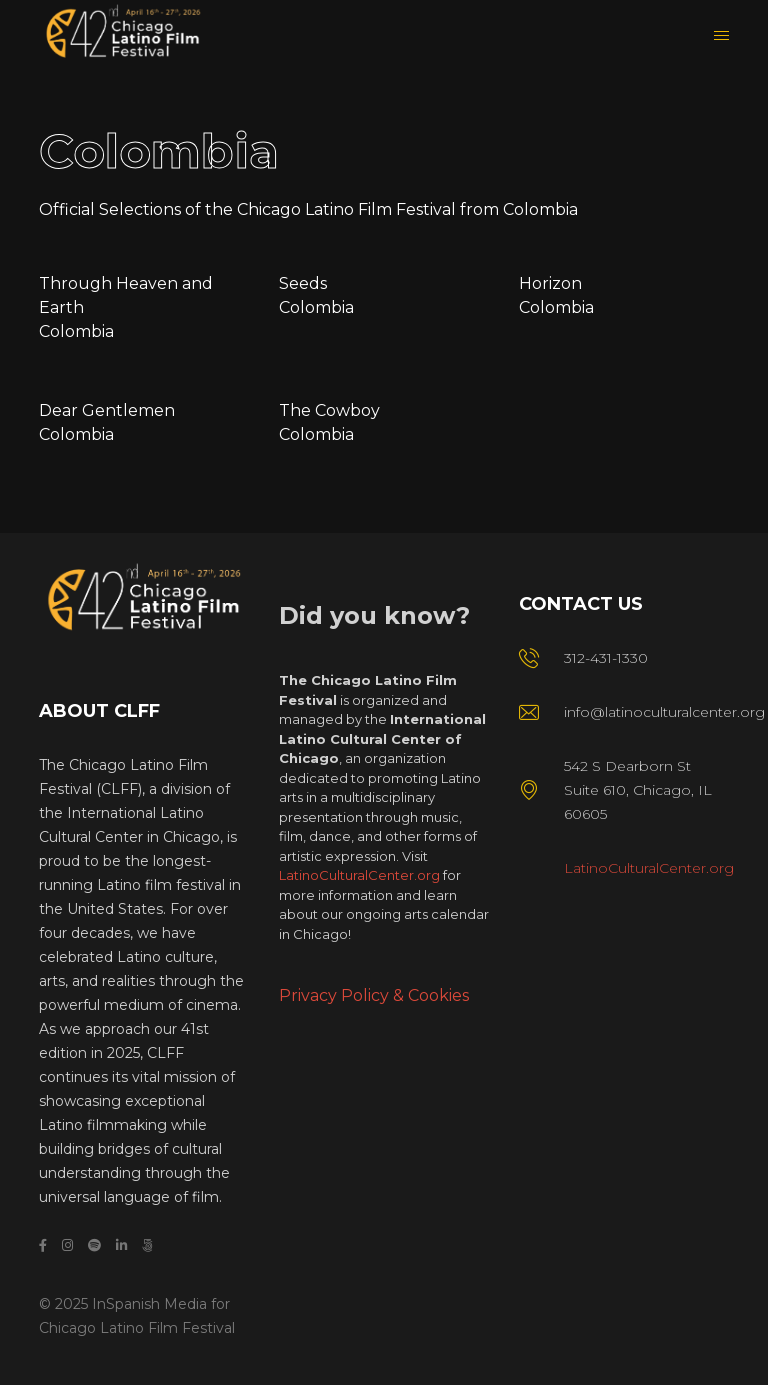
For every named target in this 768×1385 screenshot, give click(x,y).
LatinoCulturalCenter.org (359, 875)
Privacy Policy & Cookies (374, 995)
